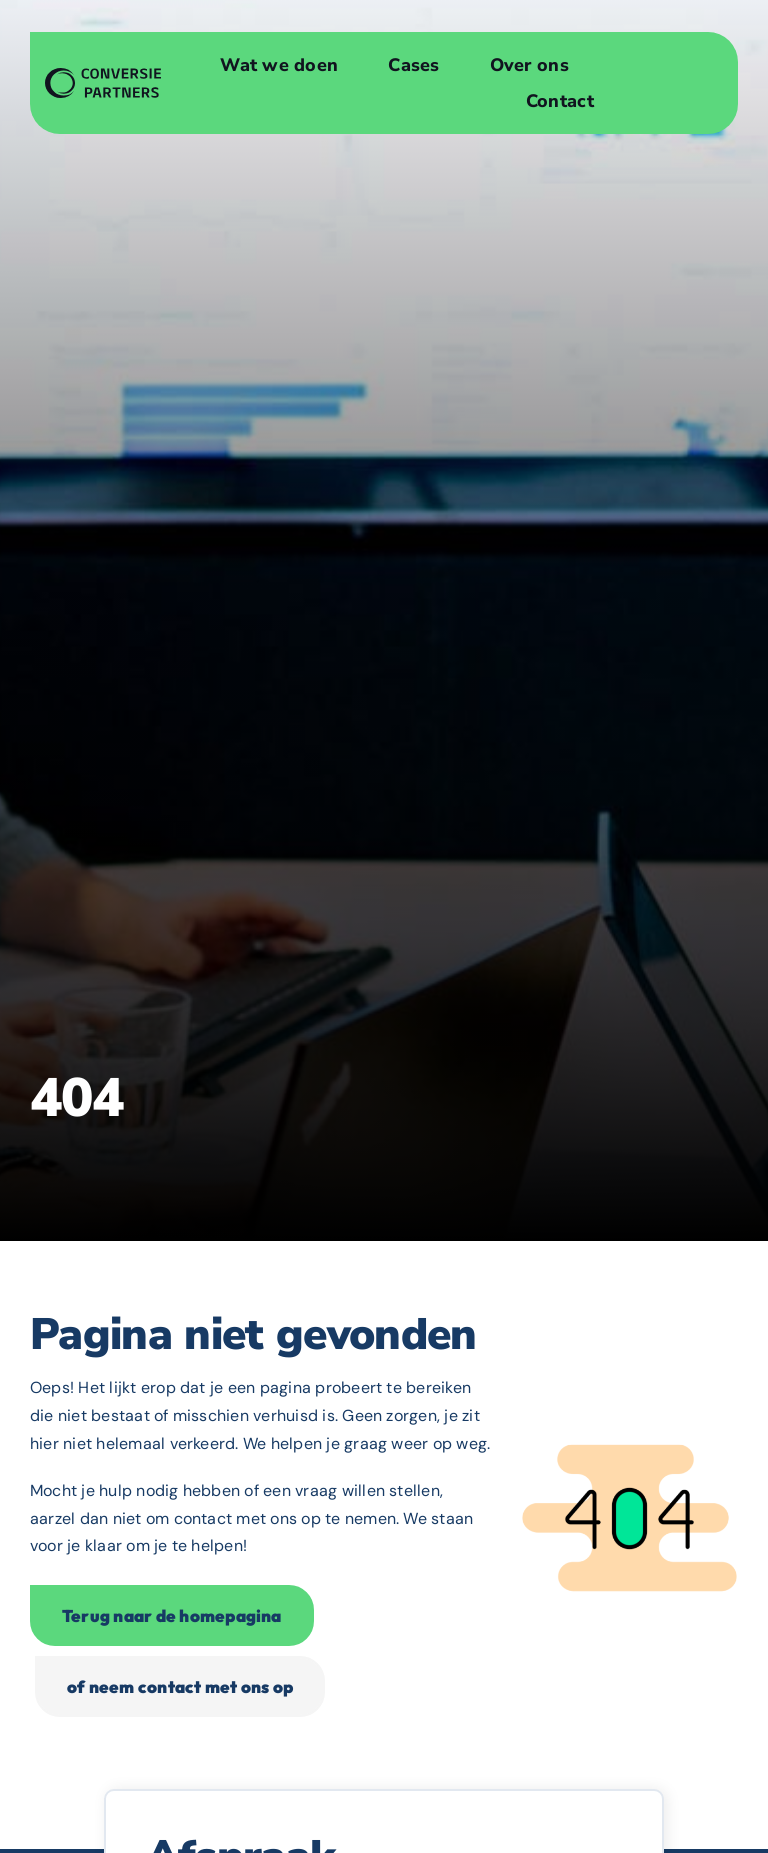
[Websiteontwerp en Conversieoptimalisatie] (103, 75)
